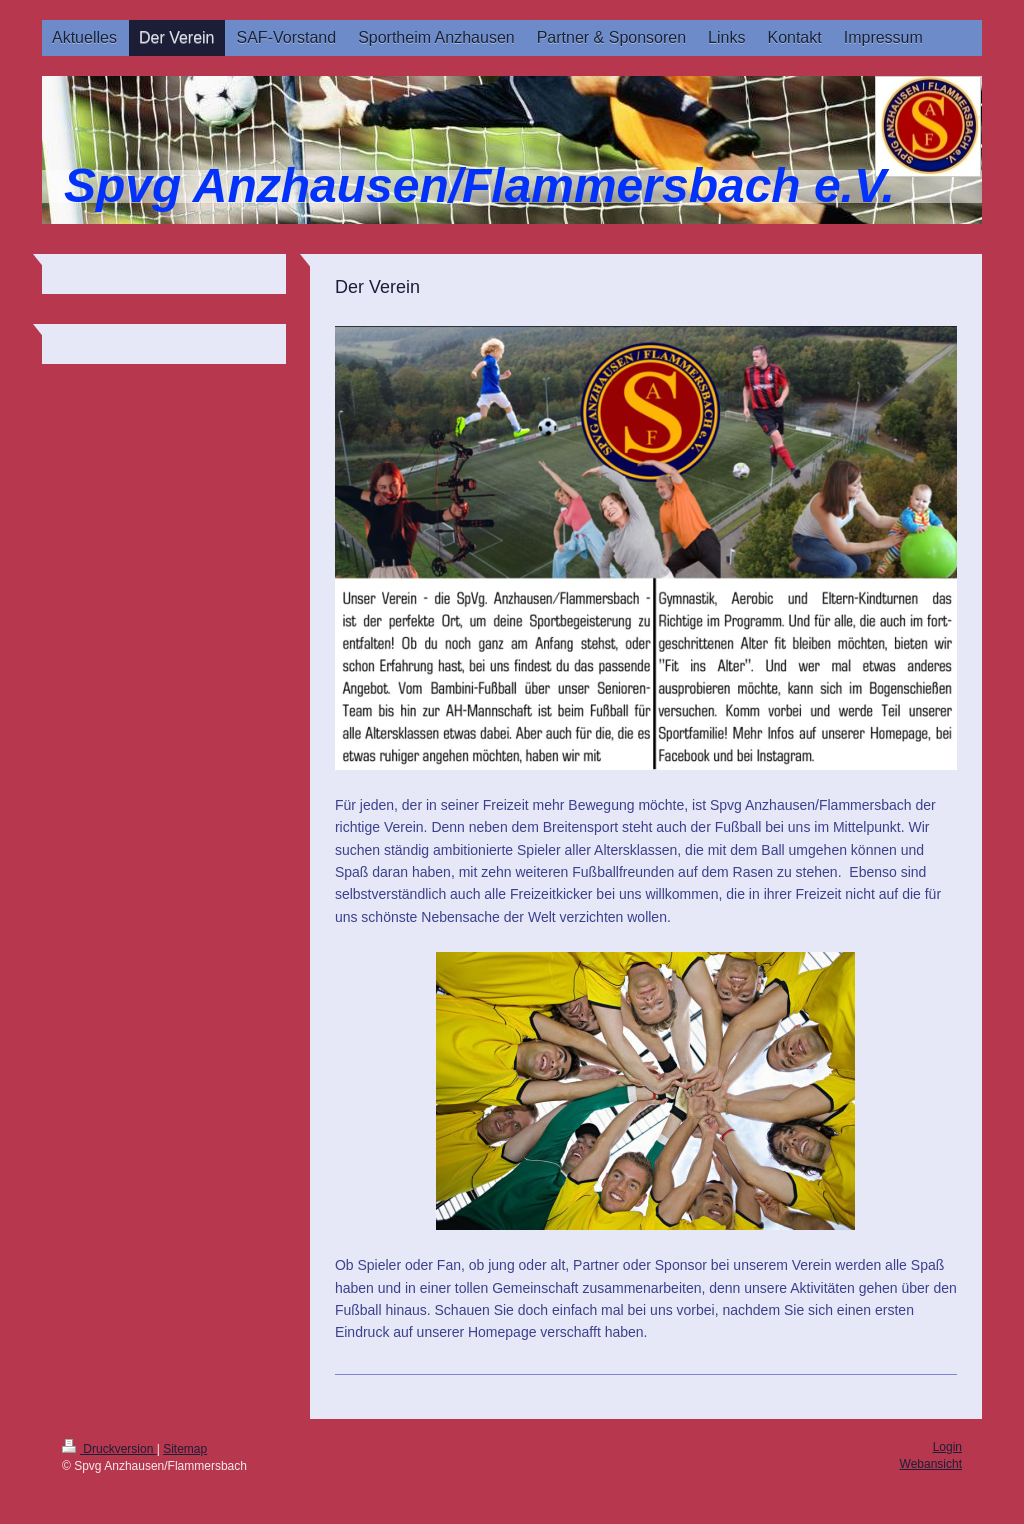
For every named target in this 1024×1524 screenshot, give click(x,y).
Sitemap (185, 1449)
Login (947, 1447)
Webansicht (931, 1464)
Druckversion (109, 1449)
